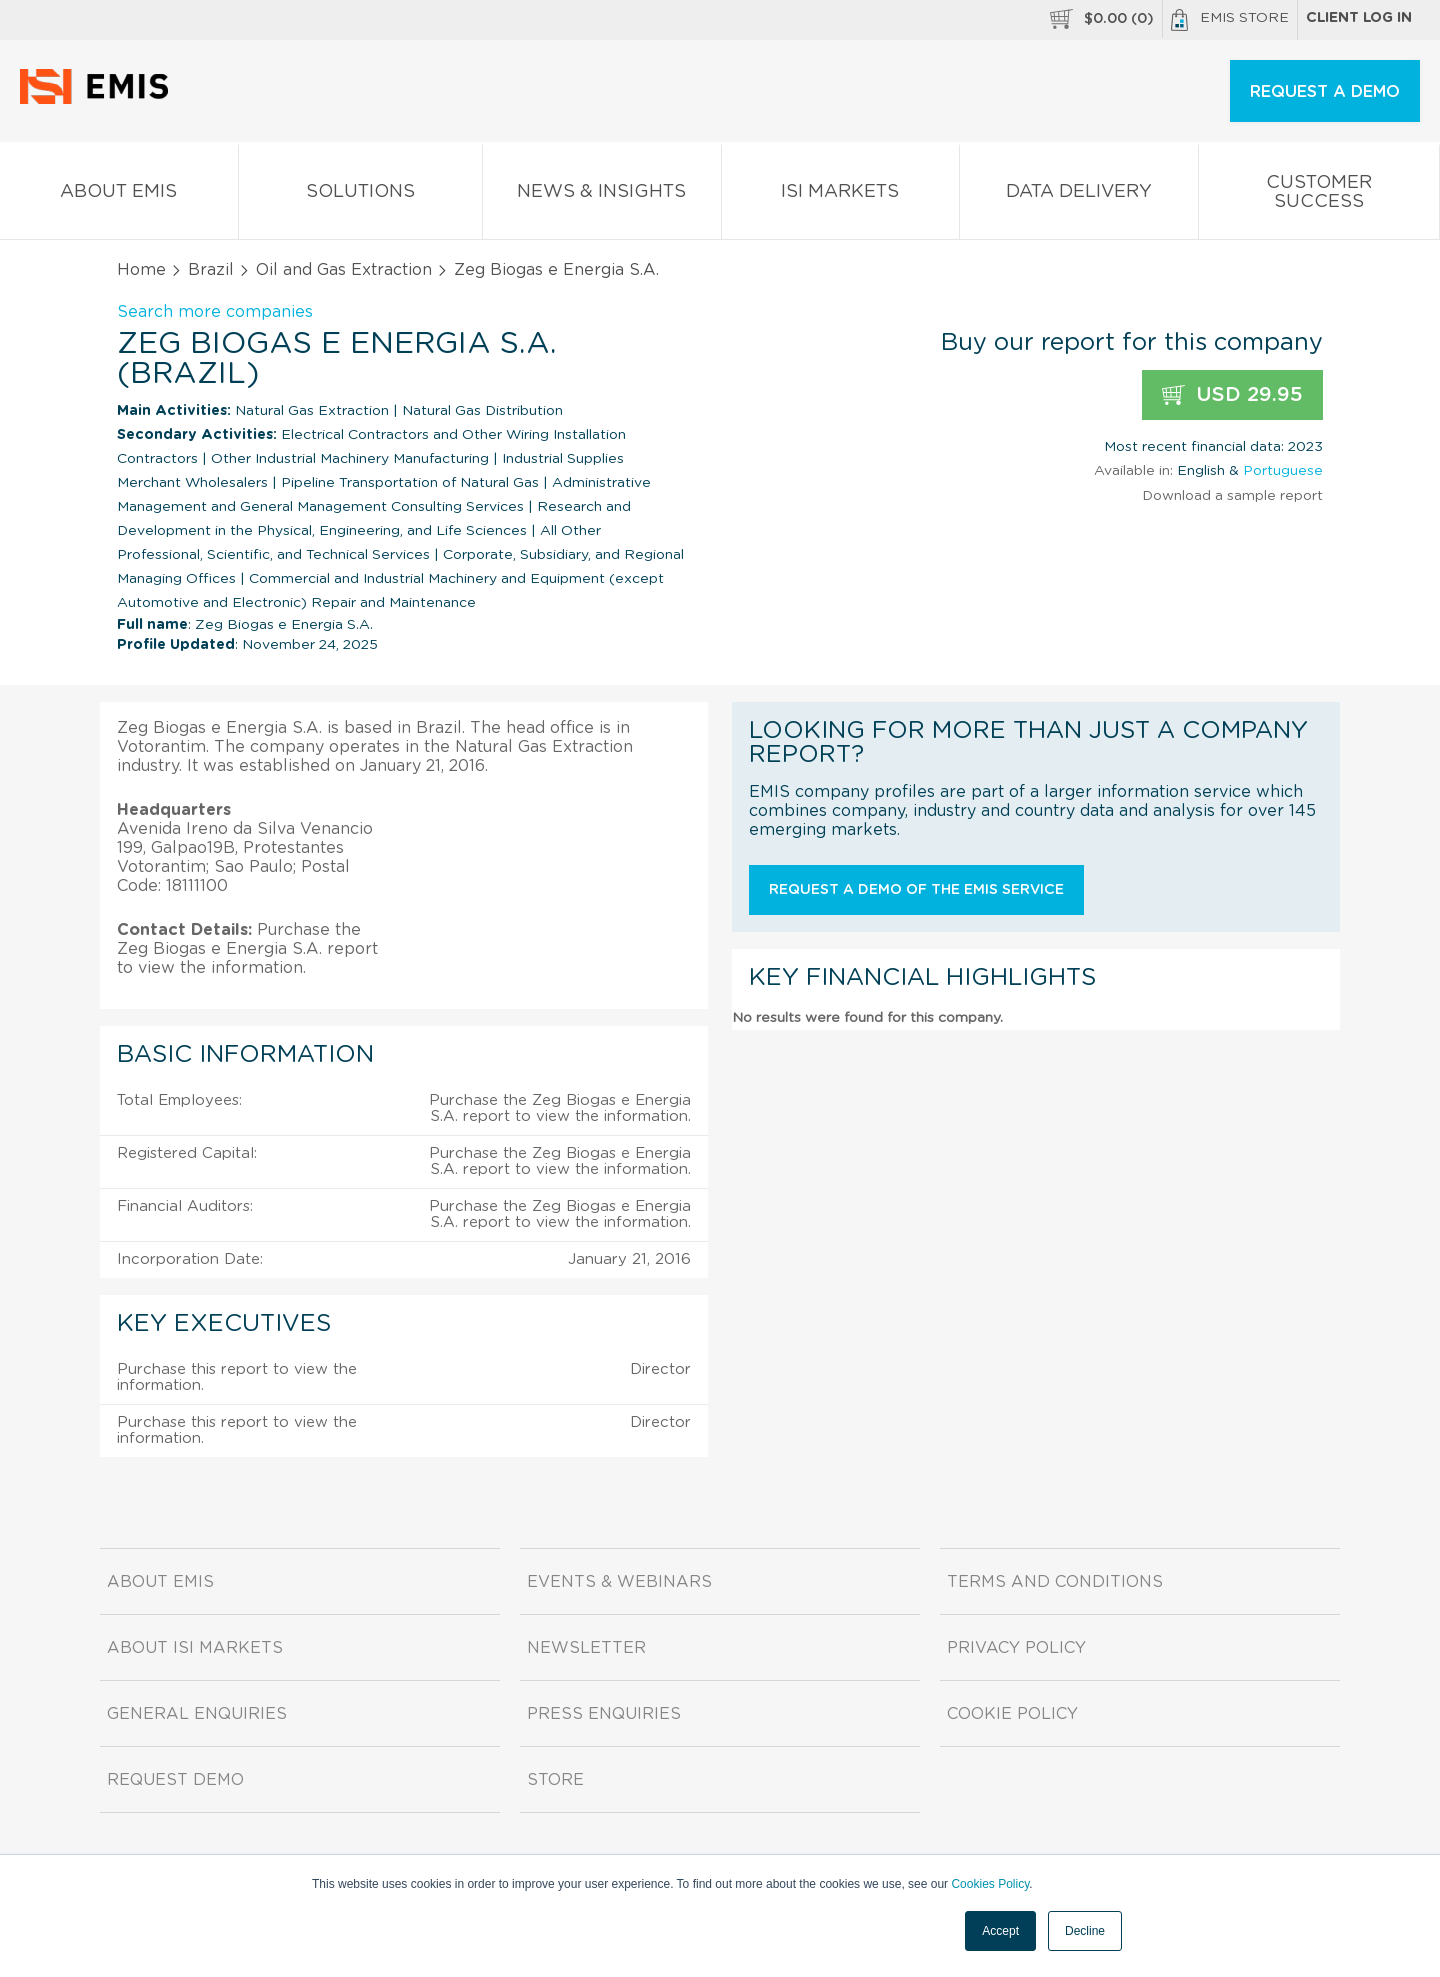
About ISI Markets (195, 1648)
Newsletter (586, 1648)
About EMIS (119, 195)
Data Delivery (1079, 195)
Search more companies (215, 312)
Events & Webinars (619, 1582)
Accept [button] (1000, 1931)
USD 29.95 (1232, 395)
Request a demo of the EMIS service (916, 890)
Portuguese (1283, 471)
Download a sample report (1232, 496)
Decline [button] (1085, 1931)
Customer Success (1319, 196)
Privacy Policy (1016, 1648)
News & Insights (602, 195)
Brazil (211, 270)
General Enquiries (197, 1714)
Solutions (361, 195)
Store (555, 1780)
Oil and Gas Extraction (344, 270)
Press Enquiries (604, 1714)
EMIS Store (1230, 20)
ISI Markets (841, 195)
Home (141, 270)
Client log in (1359, 18)
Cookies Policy (990, 1884)
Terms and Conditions (1055, 1582)
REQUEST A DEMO (1325, 92)
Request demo (175, 1780)
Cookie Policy (1012, 1714)
